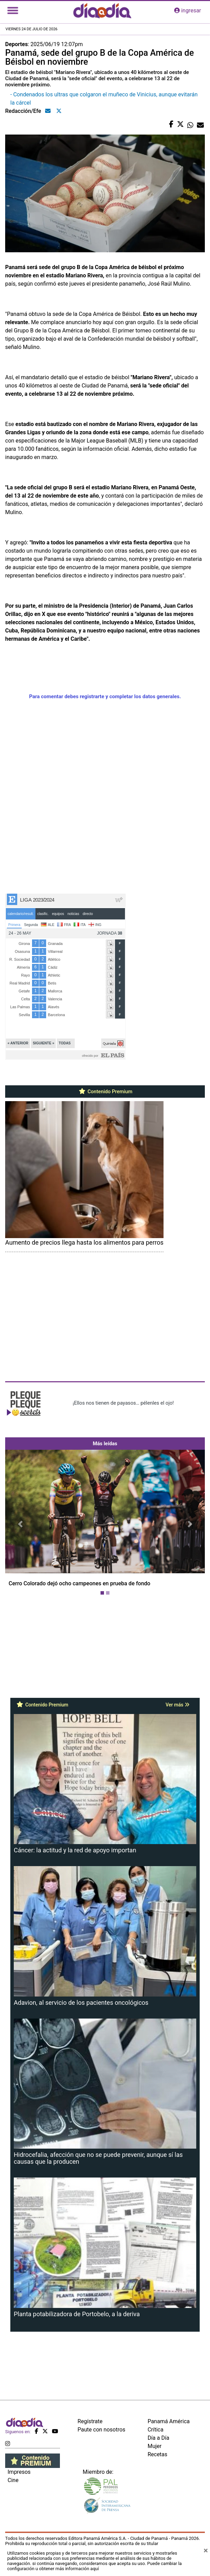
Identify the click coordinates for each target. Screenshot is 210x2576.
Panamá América (169, 2421)
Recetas (157, 2454)
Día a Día (158, 2438)
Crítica (156, 2429)
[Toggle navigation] (13, 10)
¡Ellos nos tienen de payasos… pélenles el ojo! (123, 1403)
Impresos (19, 2472)
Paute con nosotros (101, 2429)
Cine (13, 2480)
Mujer (155, 2446)
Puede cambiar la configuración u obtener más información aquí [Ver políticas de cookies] (94, 2566)
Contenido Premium (105, 1091)
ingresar (187, 10)
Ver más (177, 1704)
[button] (20, 1524)
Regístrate (89, 2421)
